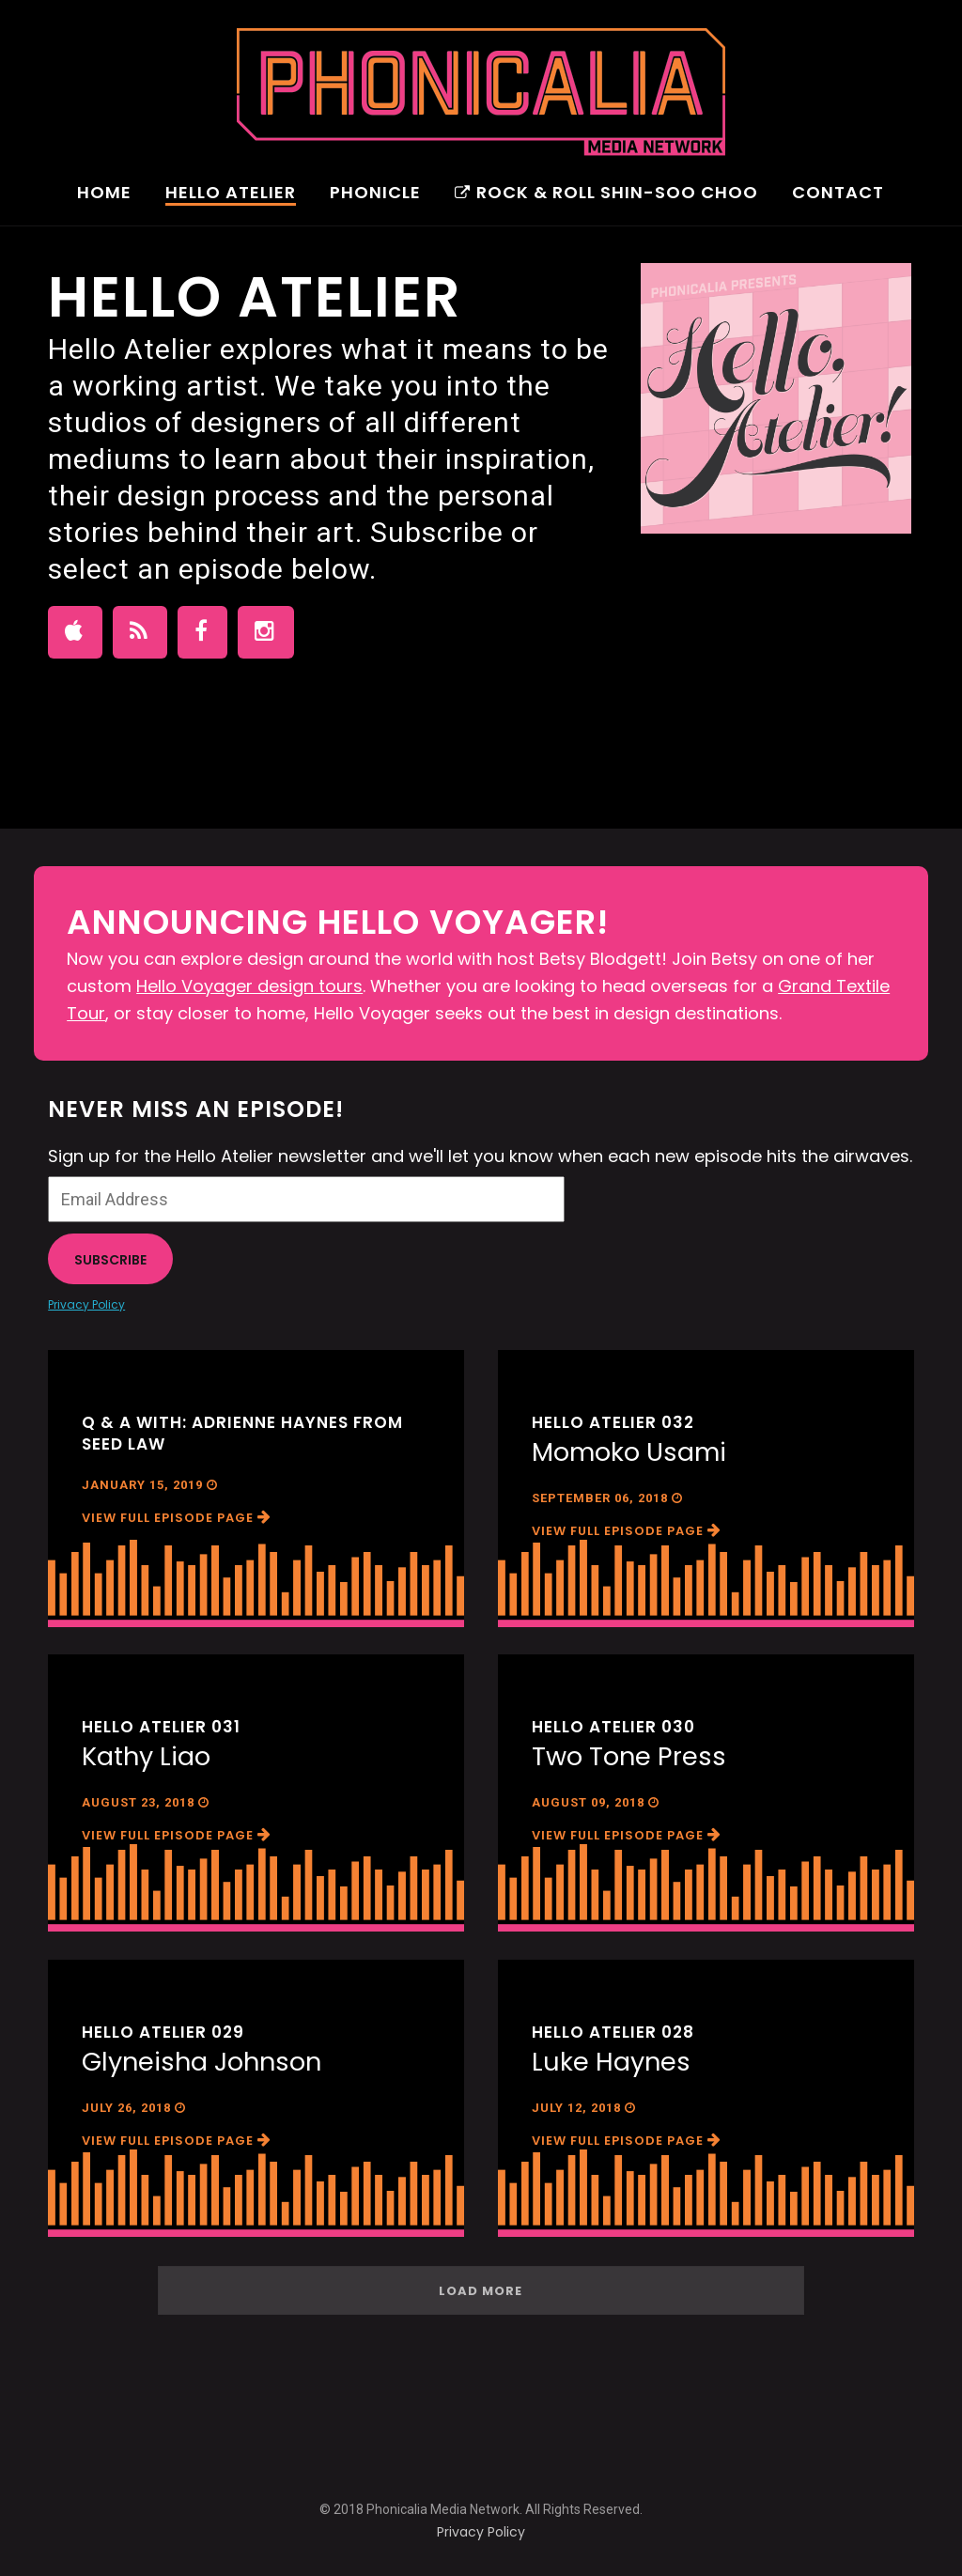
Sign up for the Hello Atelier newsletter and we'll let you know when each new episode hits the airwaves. (480, 1156)
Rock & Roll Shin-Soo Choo (606, 194)
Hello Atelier (230, 194)
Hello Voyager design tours (249, 986)
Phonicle (375, 194)
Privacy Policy (86, 1304)
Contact (838, 194)
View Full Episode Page (177, 1518)
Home (104, 194)
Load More (480, 2291)
